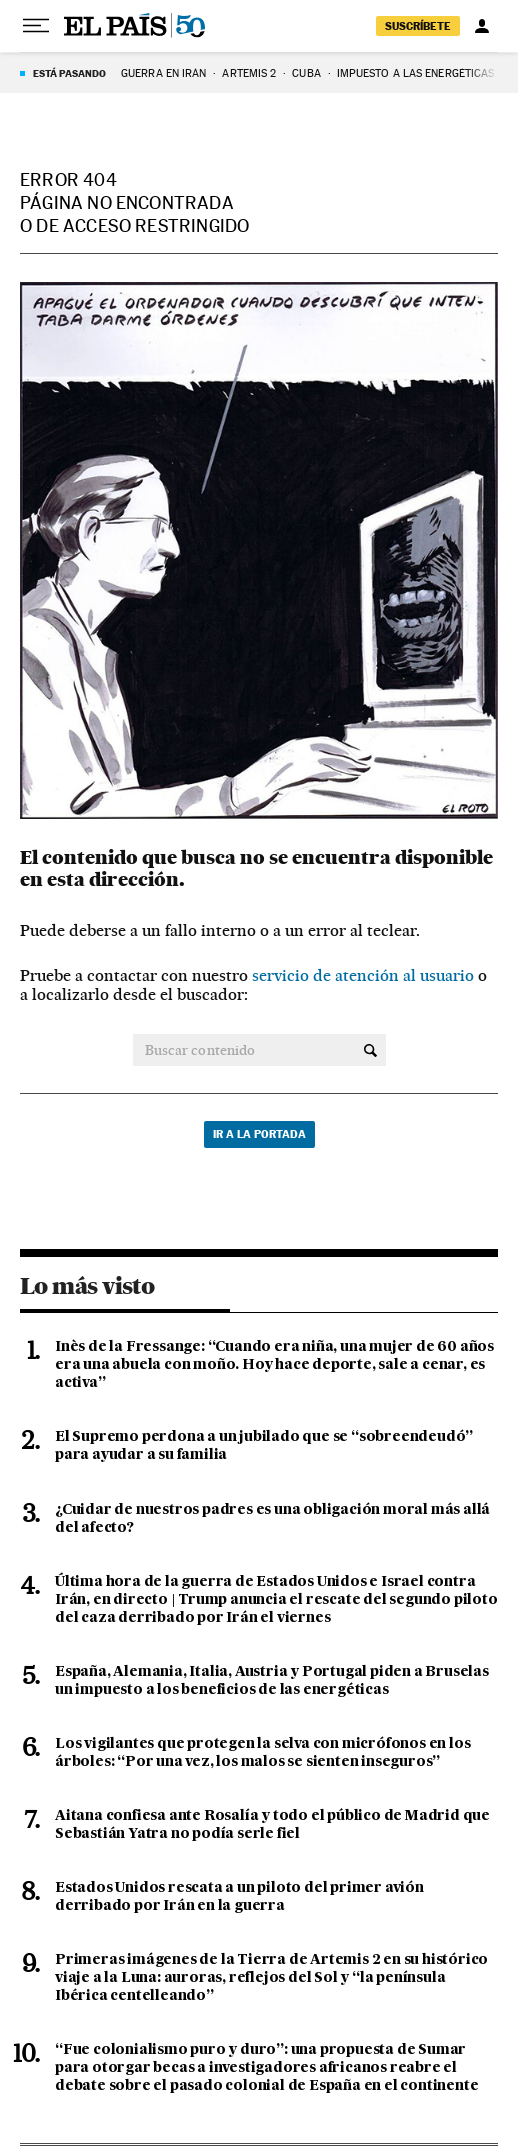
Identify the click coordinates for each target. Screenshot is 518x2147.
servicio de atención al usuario (363, 975)
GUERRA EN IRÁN (163, 73)
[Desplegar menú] (36, 26)
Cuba (306, 73)
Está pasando (69, 73)
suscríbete (418, 26)
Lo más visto (87, 1286)
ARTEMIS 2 (249, 73)
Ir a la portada (259, 1134)
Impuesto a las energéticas (416, 73)
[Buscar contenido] (370, 1050)
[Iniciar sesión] (482, 26)
